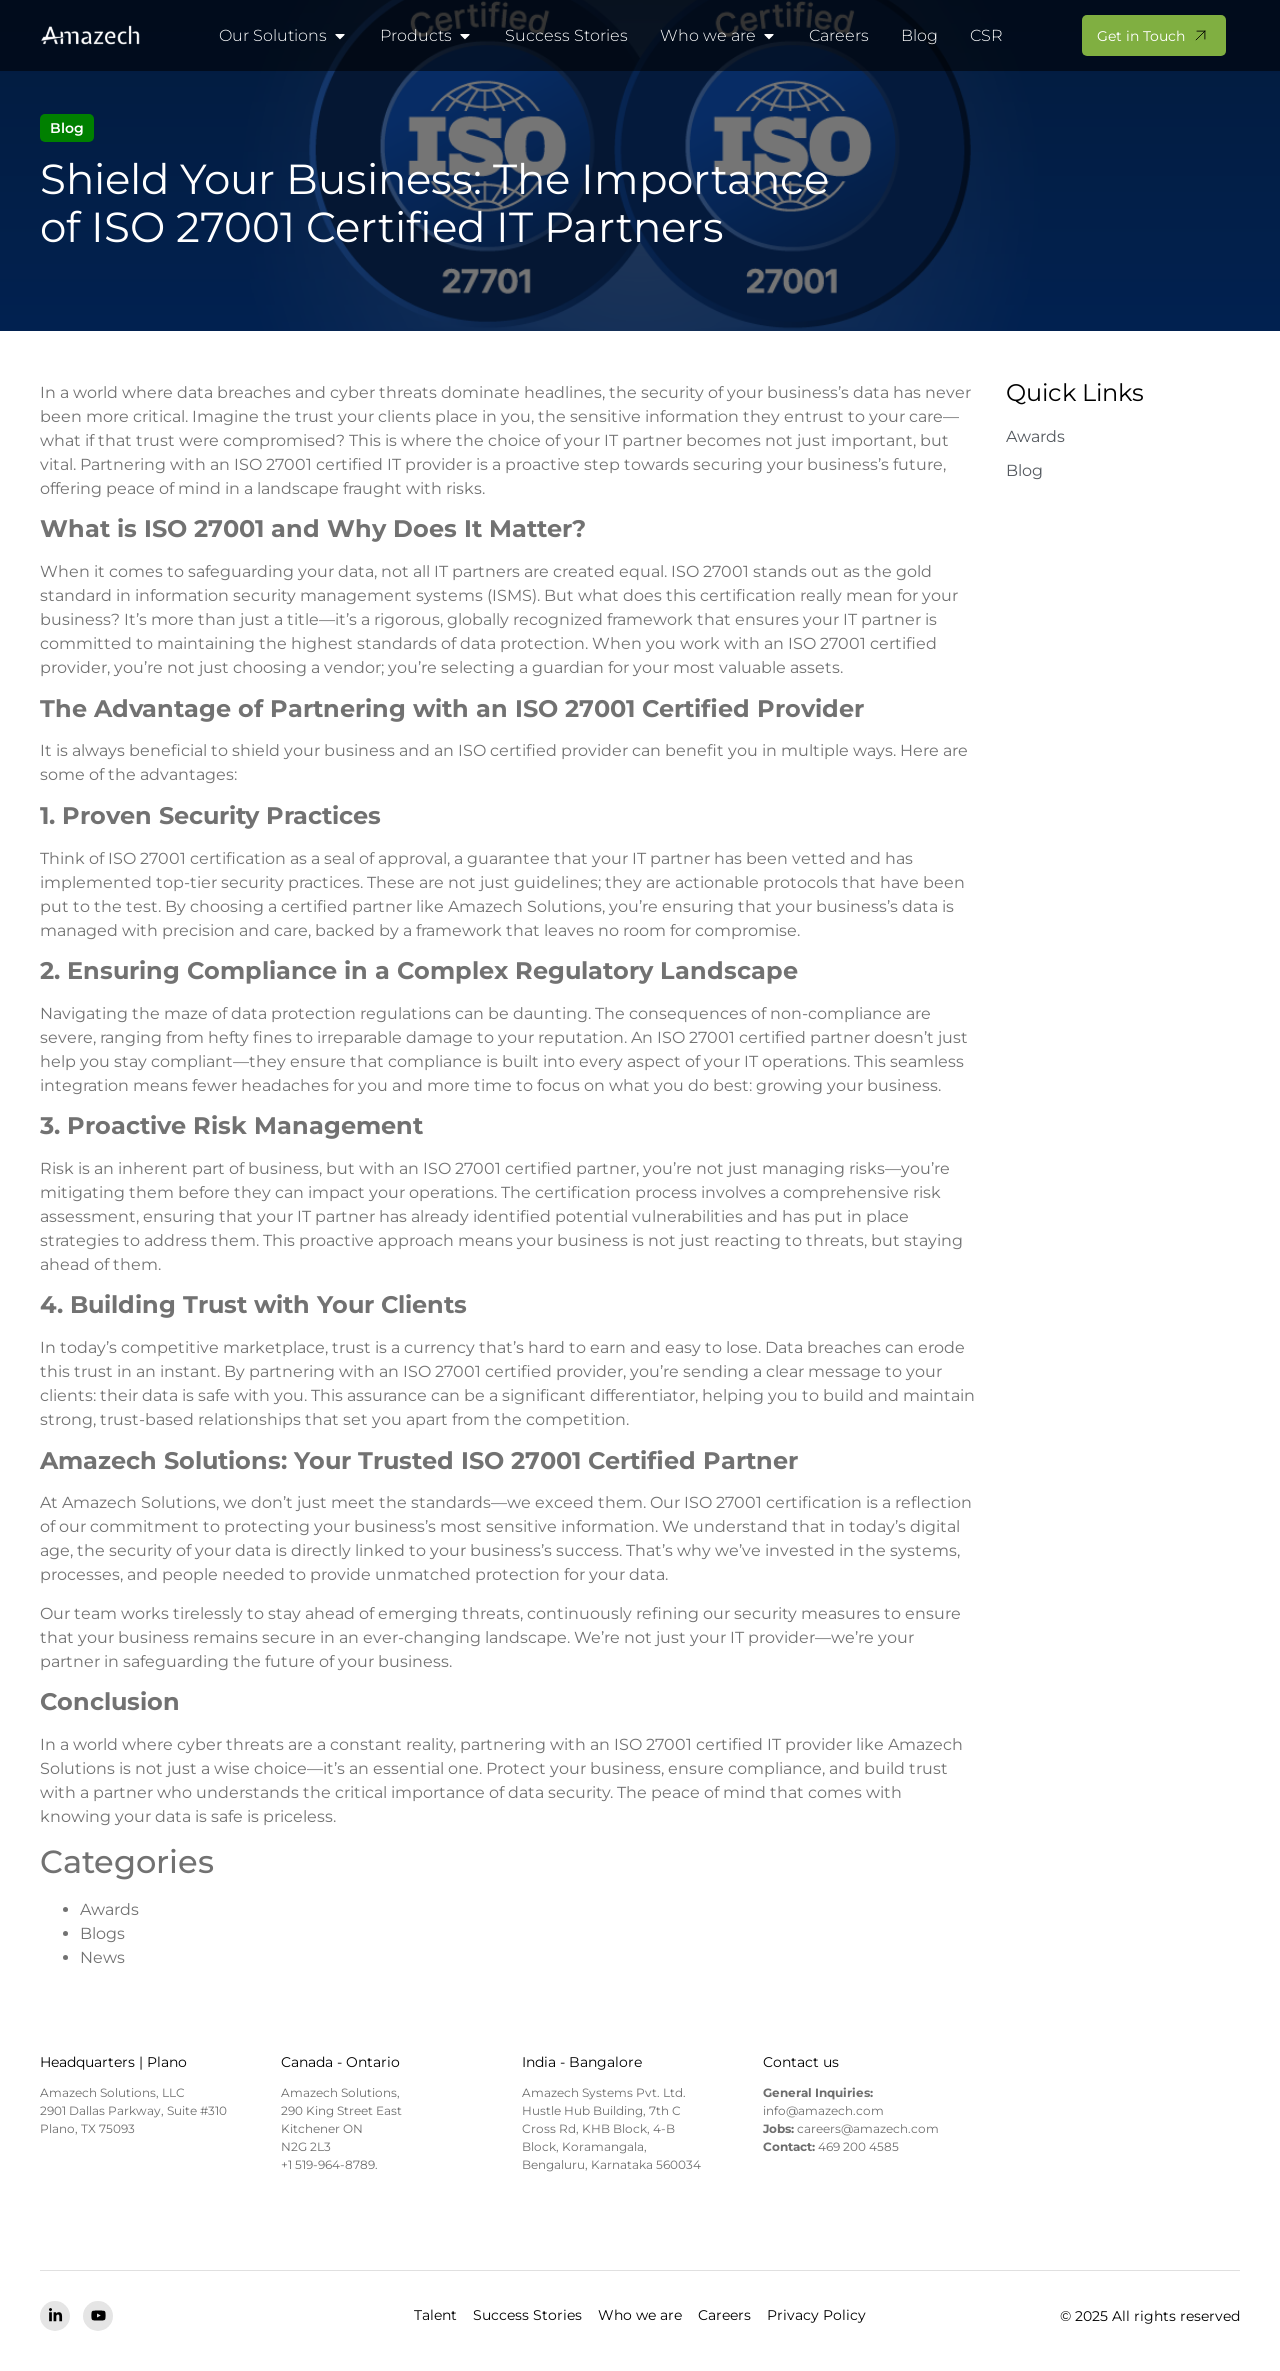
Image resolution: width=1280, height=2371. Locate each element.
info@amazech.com (823, 2110)
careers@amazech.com (868, 2128)
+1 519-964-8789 (328, 2164)
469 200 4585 (858, 2146)
